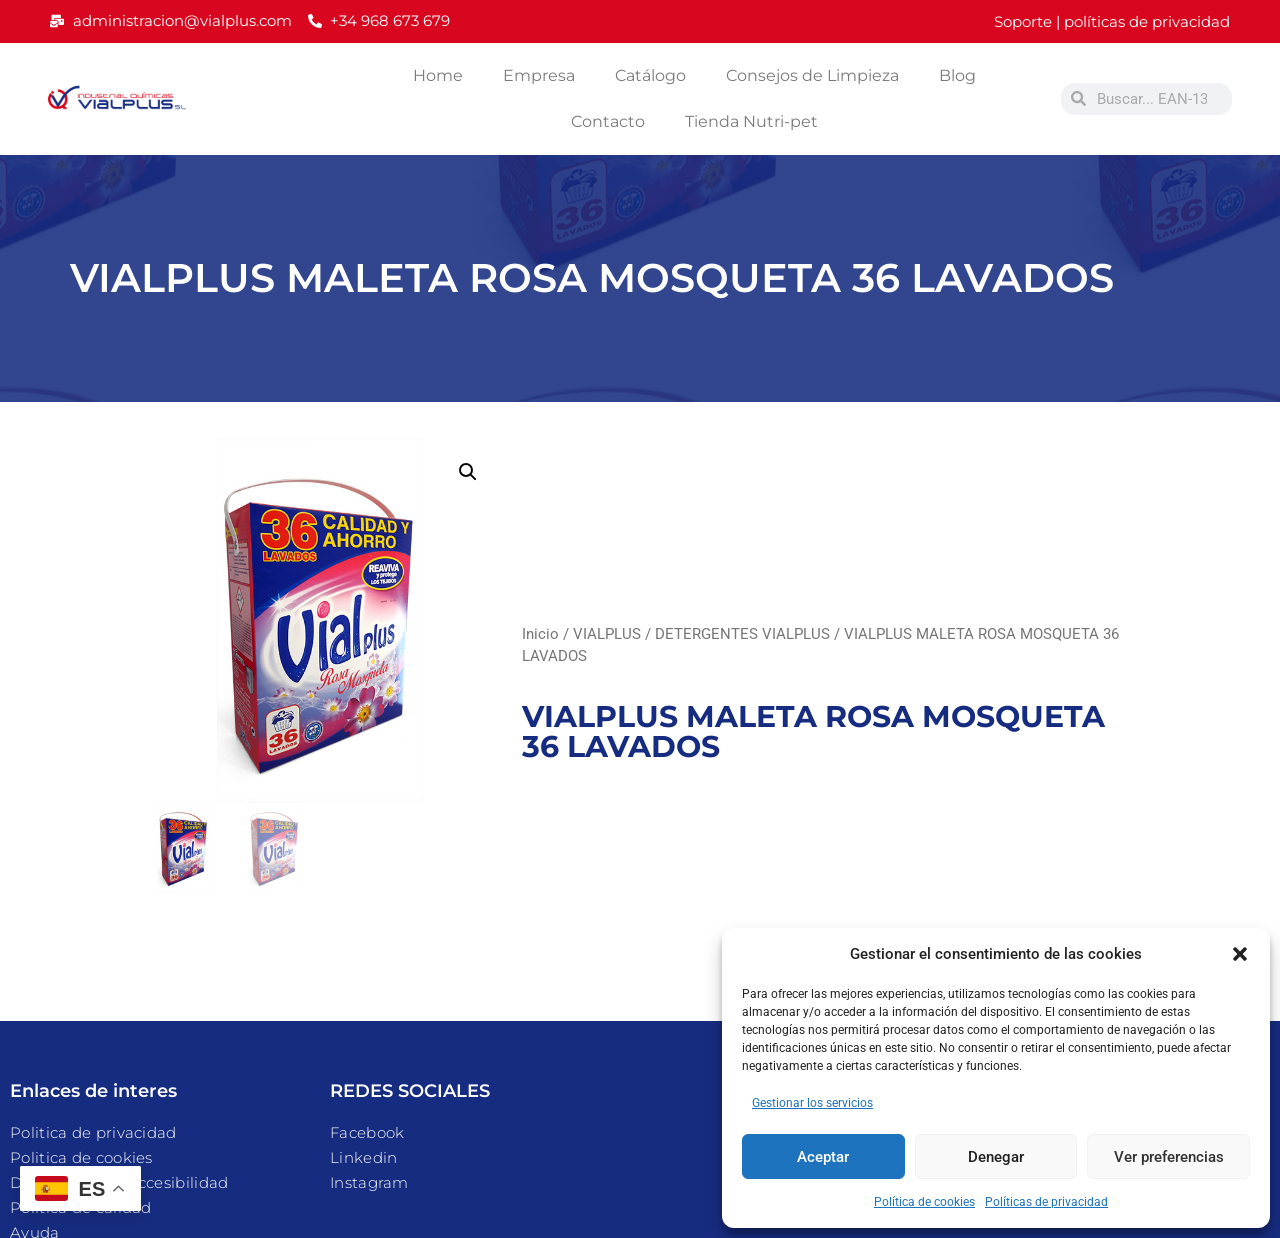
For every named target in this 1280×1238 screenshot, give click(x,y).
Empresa (539, 75)
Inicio (540, 634)
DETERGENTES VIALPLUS (742, 634)
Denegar (996, 1157)
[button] (1240, 954)
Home (438, 75)
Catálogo (650, 75)
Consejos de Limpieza (812, 75)
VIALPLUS (607, 634)
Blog (957, 75)
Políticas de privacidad (1046, 1202)
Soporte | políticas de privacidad (1112, 21)
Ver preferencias (1169, 1157)
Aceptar (823, 1157)
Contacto (608, 121)
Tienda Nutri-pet (751, 121)
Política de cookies (924, 1202)
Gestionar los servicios (812, 1103)
